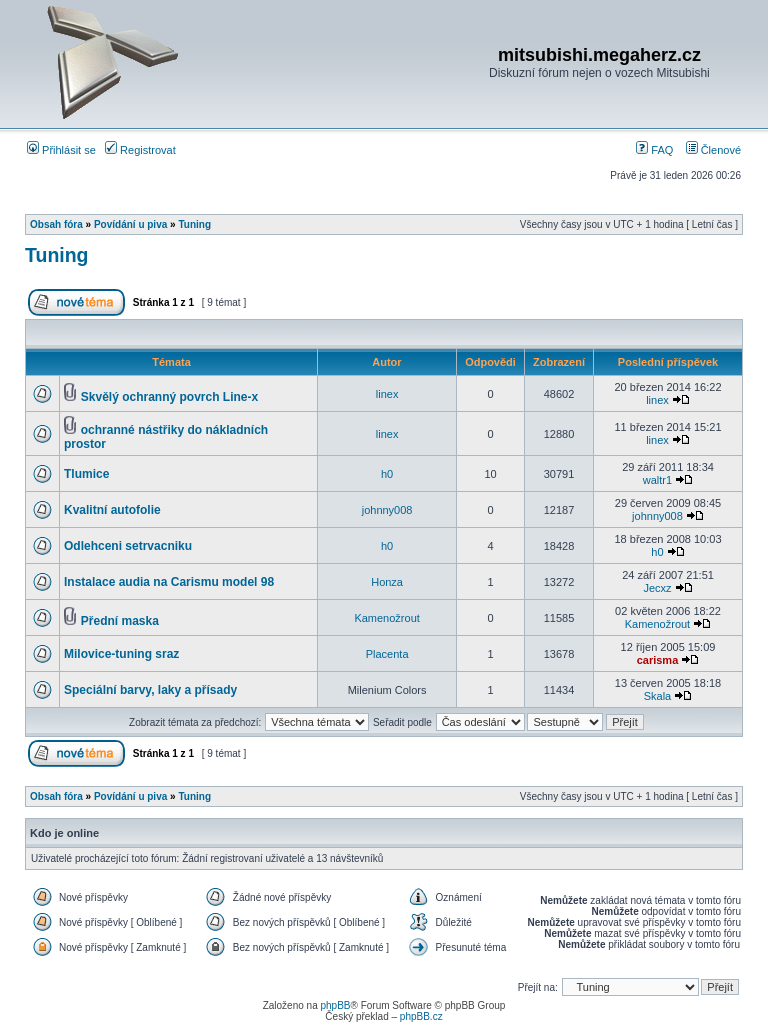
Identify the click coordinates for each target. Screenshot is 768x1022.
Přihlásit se (61, 150)
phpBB (335, 1005)
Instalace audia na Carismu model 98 (169, 582)
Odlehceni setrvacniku (128, 546)
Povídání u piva (130, 224)
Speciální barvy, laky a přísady (150, 690)
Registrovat (140, 150)
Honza (387, 582)
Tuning (194, 224)
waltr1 (657, 480)
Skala (658, 696)
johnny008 (387, 510)
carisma (658, 660)
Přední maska (120, 621)
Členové (713, 150)
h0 (387, 474)
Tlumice (86, 474)
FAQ (654, 150)
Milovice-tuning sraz (121, 654)
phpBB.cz (421, 1016)
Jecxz (657, 588)
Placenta (387, 654)
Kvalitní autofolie (112, 510)
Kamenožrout (386, 618)
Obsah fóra (56, 224)
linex (387, 394)
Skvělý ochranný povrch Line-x (169, 397)
